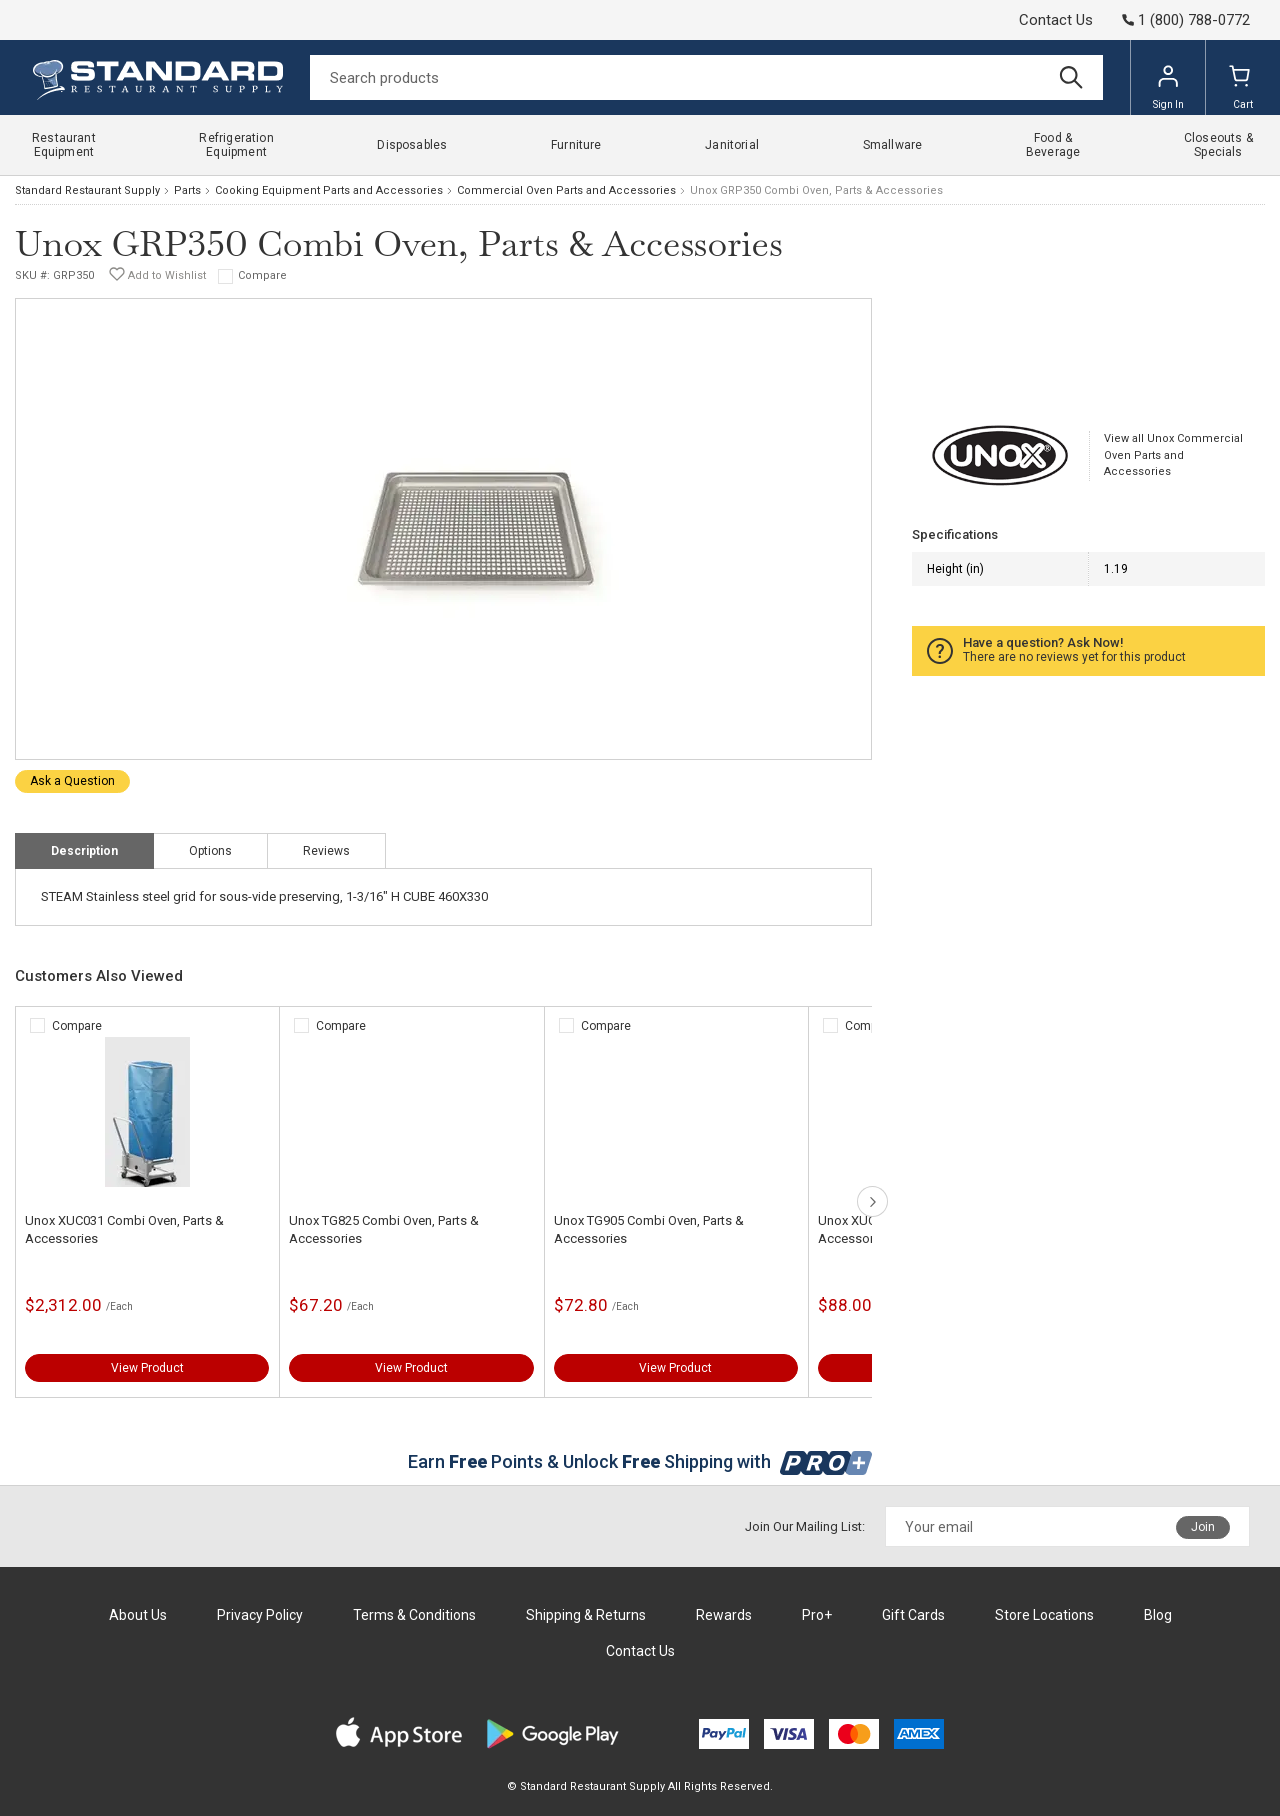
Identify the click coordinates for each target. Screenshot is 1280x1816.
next (872, 1201)
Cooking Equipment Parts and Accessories (329, 190)
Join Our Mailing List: (805, 1526)
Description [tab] (84, 851)
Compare (262, 275)
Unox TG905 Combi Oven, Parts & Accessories (649, 1229)
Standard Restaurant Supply (87, 190)
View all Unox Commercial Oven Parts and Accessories (1173, 455)
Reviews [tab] (326, 851)
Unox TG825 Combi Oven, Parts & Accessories (384, 1229)
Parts (187, 190)
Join (1203, 1527)
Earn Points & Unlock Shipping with (640, 1461)
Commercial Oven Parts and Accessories (566, 190)
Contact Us (1056, 20)
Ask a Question (72, 781)
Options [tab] (210, 851)
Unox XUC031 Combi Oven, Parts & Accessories (124, 1229)
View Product (147, 1368)
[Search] (706, 77)
